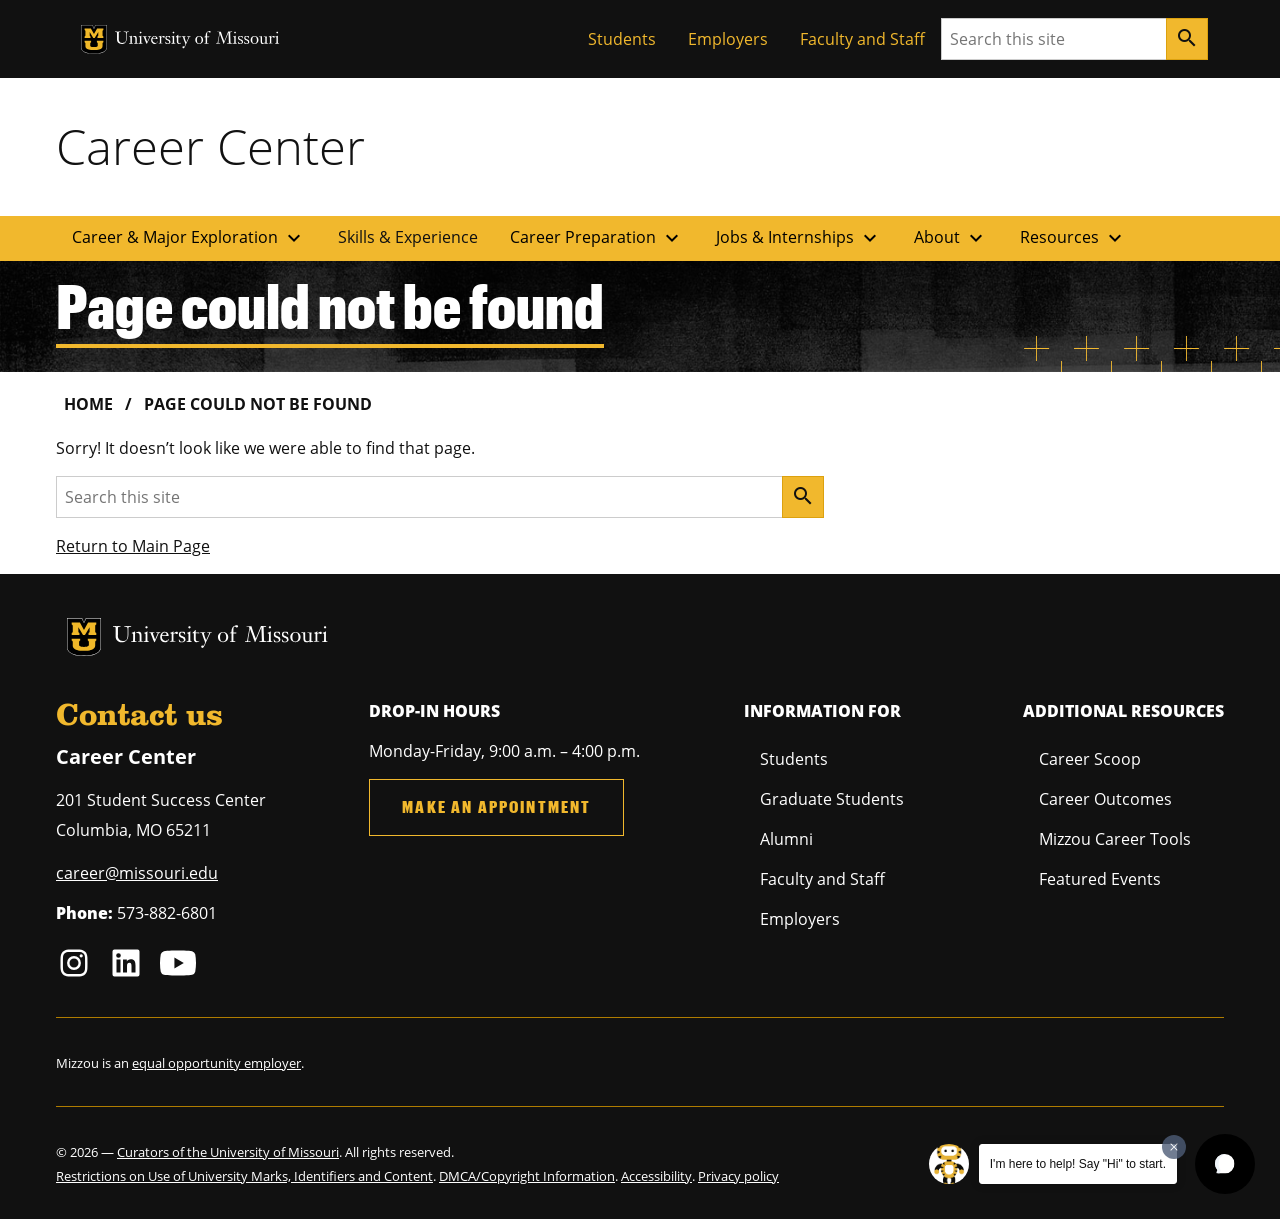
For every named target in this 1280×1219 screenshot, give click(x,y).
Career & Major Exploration (189, 238)
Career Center (210, 146)
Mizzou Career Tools (1115, 839)
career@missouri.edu (137, 873)
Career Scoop (1090, 759)
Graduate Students (832, 799)
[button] (1225, 1164)
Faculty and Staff (862, 39)
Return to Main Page (133, 546)
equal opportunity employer (216, 1063)
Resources (1073, 238)
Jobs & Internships (799, 238)
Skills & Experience (408, 237)
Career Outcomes (1105, 799)
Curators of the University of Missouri (228, 1152)
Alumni (786, 839)
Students (622, 39)
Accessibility (656, 1176)
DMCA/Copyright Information (527, 1176)
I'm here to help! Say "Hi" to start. (1078, 1164)
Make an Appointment (496, 806)
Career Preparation (597, 238)
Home (88, 404)
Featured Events (1100, 879)
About (951, 238)
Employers (728, 39)
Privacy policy (738, 1176)
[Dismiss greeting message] (1174, 1147)
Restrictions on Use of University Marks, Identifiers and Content (244, 1176)
